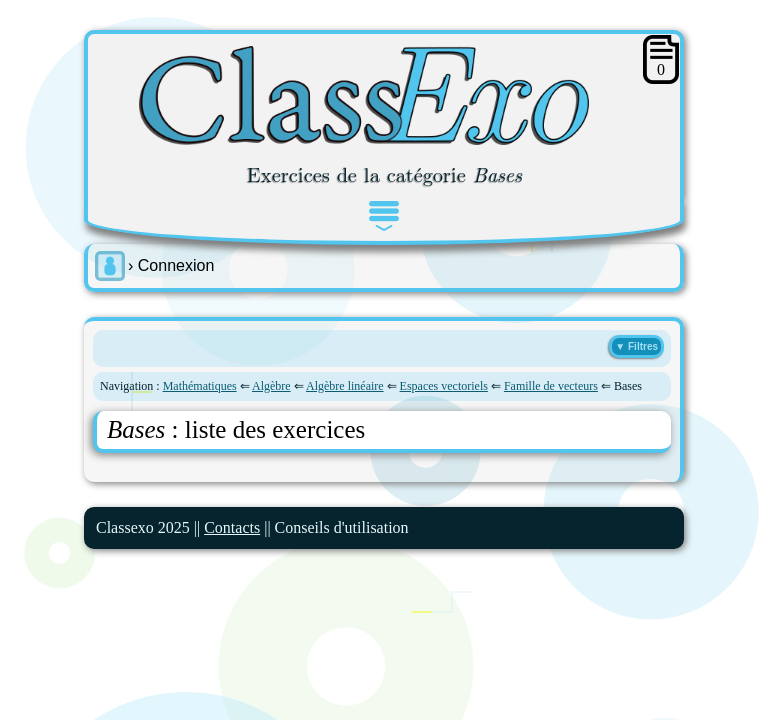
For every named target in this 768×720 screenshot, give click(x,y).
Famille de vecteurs (551, 386)
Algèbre (271, 386)
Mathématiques (200, 386)
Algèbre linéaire (345, 386)
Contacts (232, 527)
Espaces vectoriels (444, 386)
